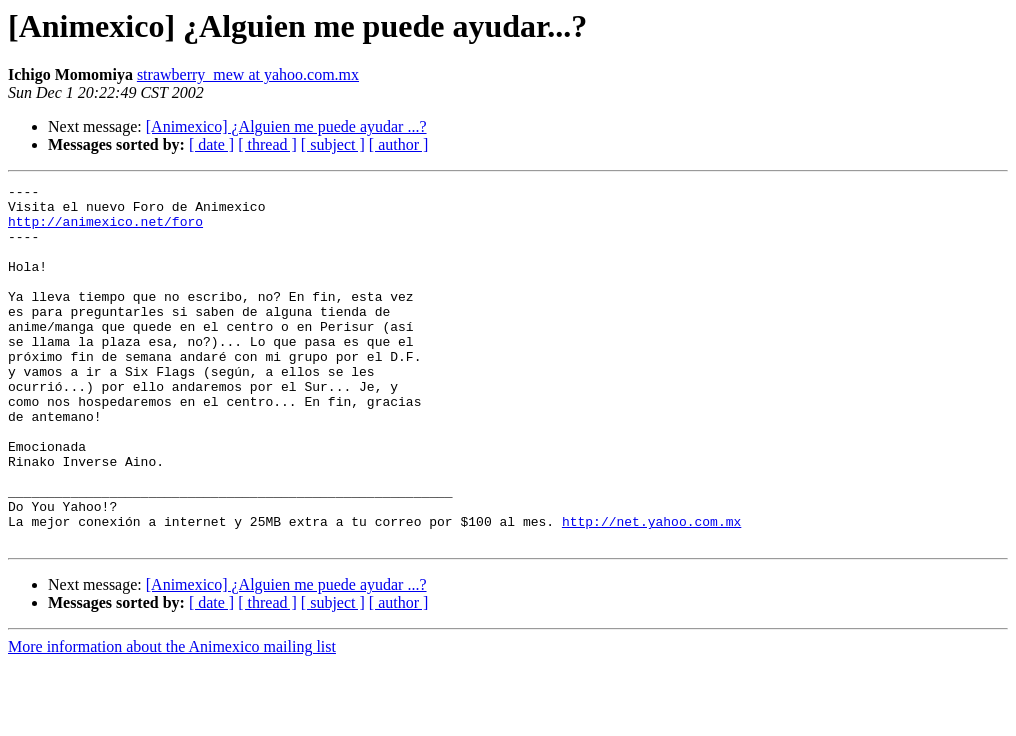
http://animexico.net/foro (105, 230)
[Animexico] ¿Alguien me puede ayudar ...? (286, 126)
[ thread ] (267, 144)
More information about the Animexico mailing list (172, 718)
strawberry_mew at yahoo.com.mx (248, 74)
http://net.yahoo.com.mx (651, 590)
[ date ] (211, 144)
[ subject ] (333, 144)
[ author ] (399, 144)
